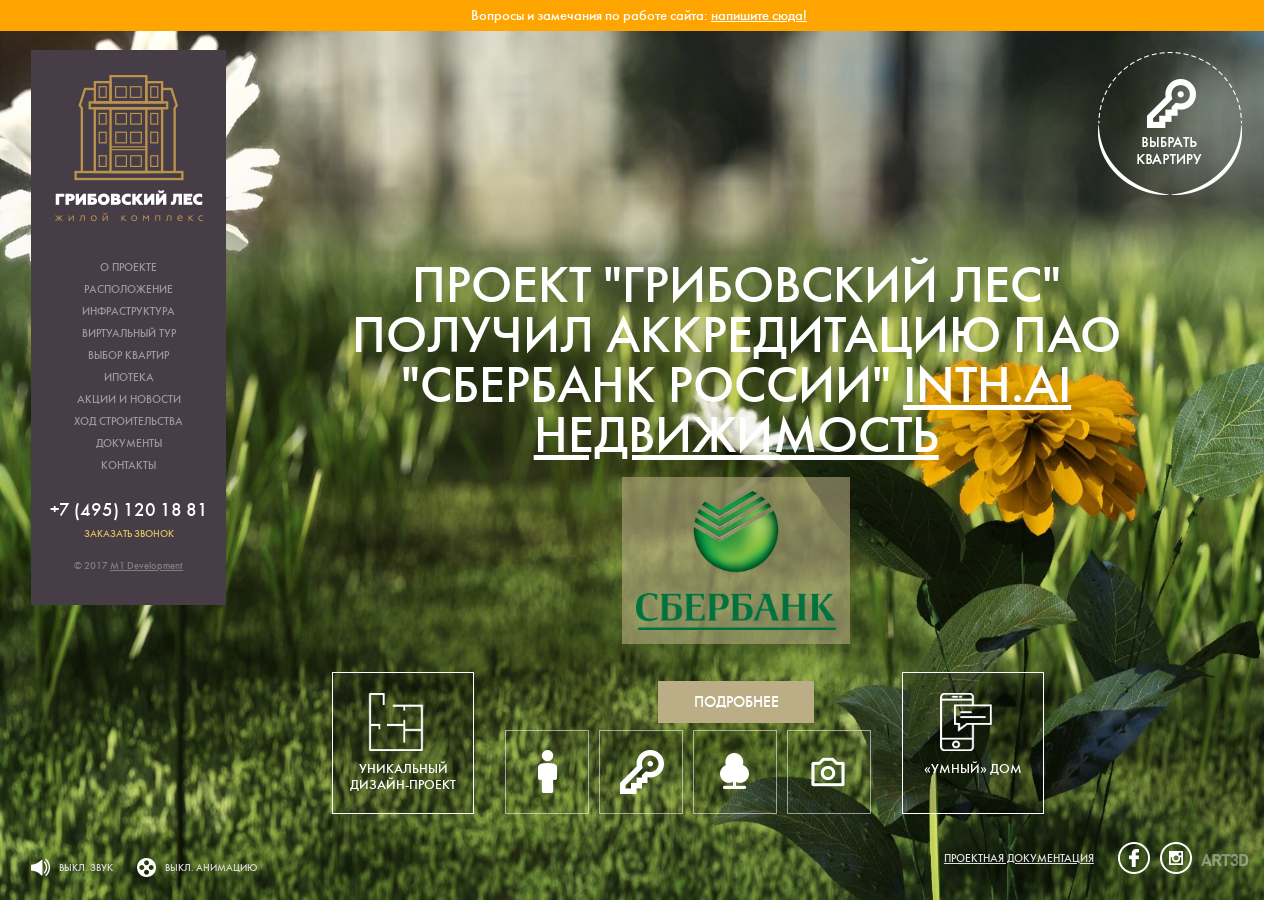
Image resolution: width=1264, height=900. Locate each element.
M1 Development (146, 565)
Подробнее (736, 702)
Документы (129, 443)
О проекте (128, 267)
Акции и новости (129, 399)
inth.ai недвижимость (803, 410)
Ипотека (129, 377)
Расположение (128, 289)
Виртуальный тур (129, 333)
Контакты (128, 465)
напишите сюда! (759, 15)
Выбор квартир (128, 355)
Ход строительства (128, 421)
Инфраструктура (128, 311)
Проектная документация (1019, 858)
